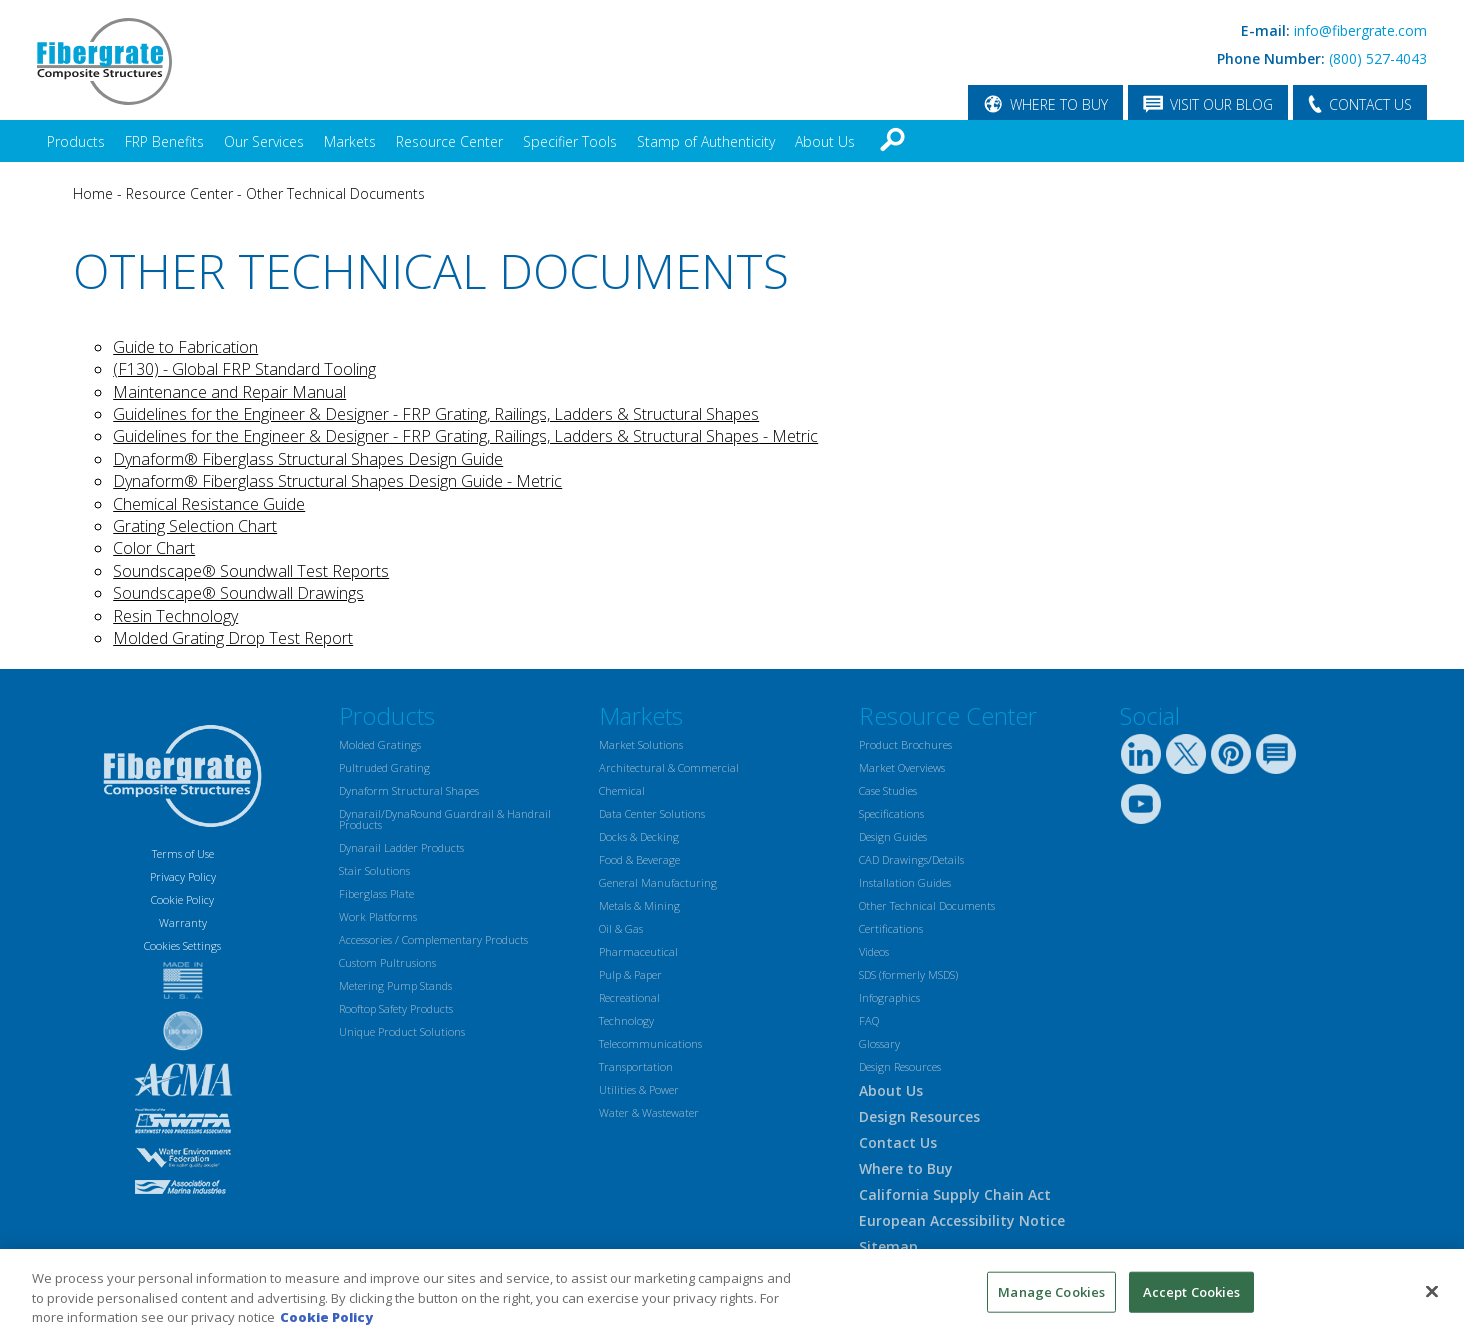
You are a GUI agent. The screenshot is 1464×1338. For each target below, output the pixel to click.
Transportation (636, 1066)
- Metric (788, 436)
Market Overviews (902, 767)
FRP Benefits (164, 141)
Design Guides (893, 836)
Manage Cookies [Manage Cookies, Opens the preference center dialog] (1051, 1291)
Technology (626, 1020)
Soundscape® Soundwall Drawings (238, 593)
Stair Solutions (374, 870)
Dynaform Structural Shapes (409, 790)
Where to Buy (906, 1168)
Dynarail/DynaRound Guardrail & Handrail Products (445, 819)
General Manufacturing (658, 882)
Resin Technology (175, 616)
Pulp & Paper (630, 974)
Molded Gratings (380, 744)
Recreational (629, 997)
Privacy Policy (183, 876)
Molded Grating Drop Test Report (233, 638)
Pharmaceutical (638, 951)
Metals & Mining (639, 905)
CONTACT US (1370, 104)
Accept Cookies (1192, 1291)
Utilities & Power (639, 1089)
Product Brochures (905, 744)
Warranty (183, 922)
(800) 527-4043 (1378, 58)
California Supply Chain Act (955, 1194)
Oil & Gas (621, 928)
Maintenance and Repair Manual (229, 392)
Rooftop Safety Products (396, 1008)
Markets (350, 141)
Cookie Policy (182, 899)
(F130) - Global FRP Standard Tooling (244, 369)
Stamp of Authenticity (706, 141)
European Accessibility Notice (962, 1220)
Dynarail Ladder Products (401, 847)
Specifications (891, 813)
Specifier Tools (570, 141)
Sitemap (888, 1246)
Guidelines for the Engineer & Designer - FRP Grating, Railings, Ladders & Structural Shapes (436, 414)
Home (93, 193)
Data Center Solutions (652, 813)
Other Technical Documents (335, 193)
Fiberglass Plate (376, 893)
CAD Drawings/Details (911, 859)
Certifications (891, 928)
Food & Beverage (639, 859)
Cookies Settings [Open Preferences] (182, 945)
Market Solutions (641, 744)
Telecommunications (650, 1043)
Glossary (879, 1043)
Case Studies (888, 790)
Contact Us (898, 1142)
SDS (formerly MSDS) (908, 974)
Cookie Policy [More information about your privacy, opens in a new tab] (326, 1317)
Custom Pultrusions (387, 962)
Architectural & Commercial (669, 767)
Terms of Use (183, 853)
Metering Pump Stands (395, 985)
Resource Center (449, 141)
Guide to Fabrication (185, 347)
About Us (825, 141)
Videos (874, 951)
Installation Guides (905, 882)
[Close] (1432, 1291)
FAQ (869, 1020)
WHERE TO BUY (1059, 104)
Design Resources (900, 1066)
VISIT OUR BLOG (1221, 104)
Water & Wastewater (649, 1112)
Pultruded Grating (384, 767)
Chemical (622, 790)
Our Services (264, 141)
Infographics (889, 997)
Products (76, 141)
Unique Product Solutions (402, 1031)
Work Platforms (378, 916)
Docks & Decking (639, 836)
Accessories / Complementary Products (433, 939)
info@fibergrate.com (1360, 30)
